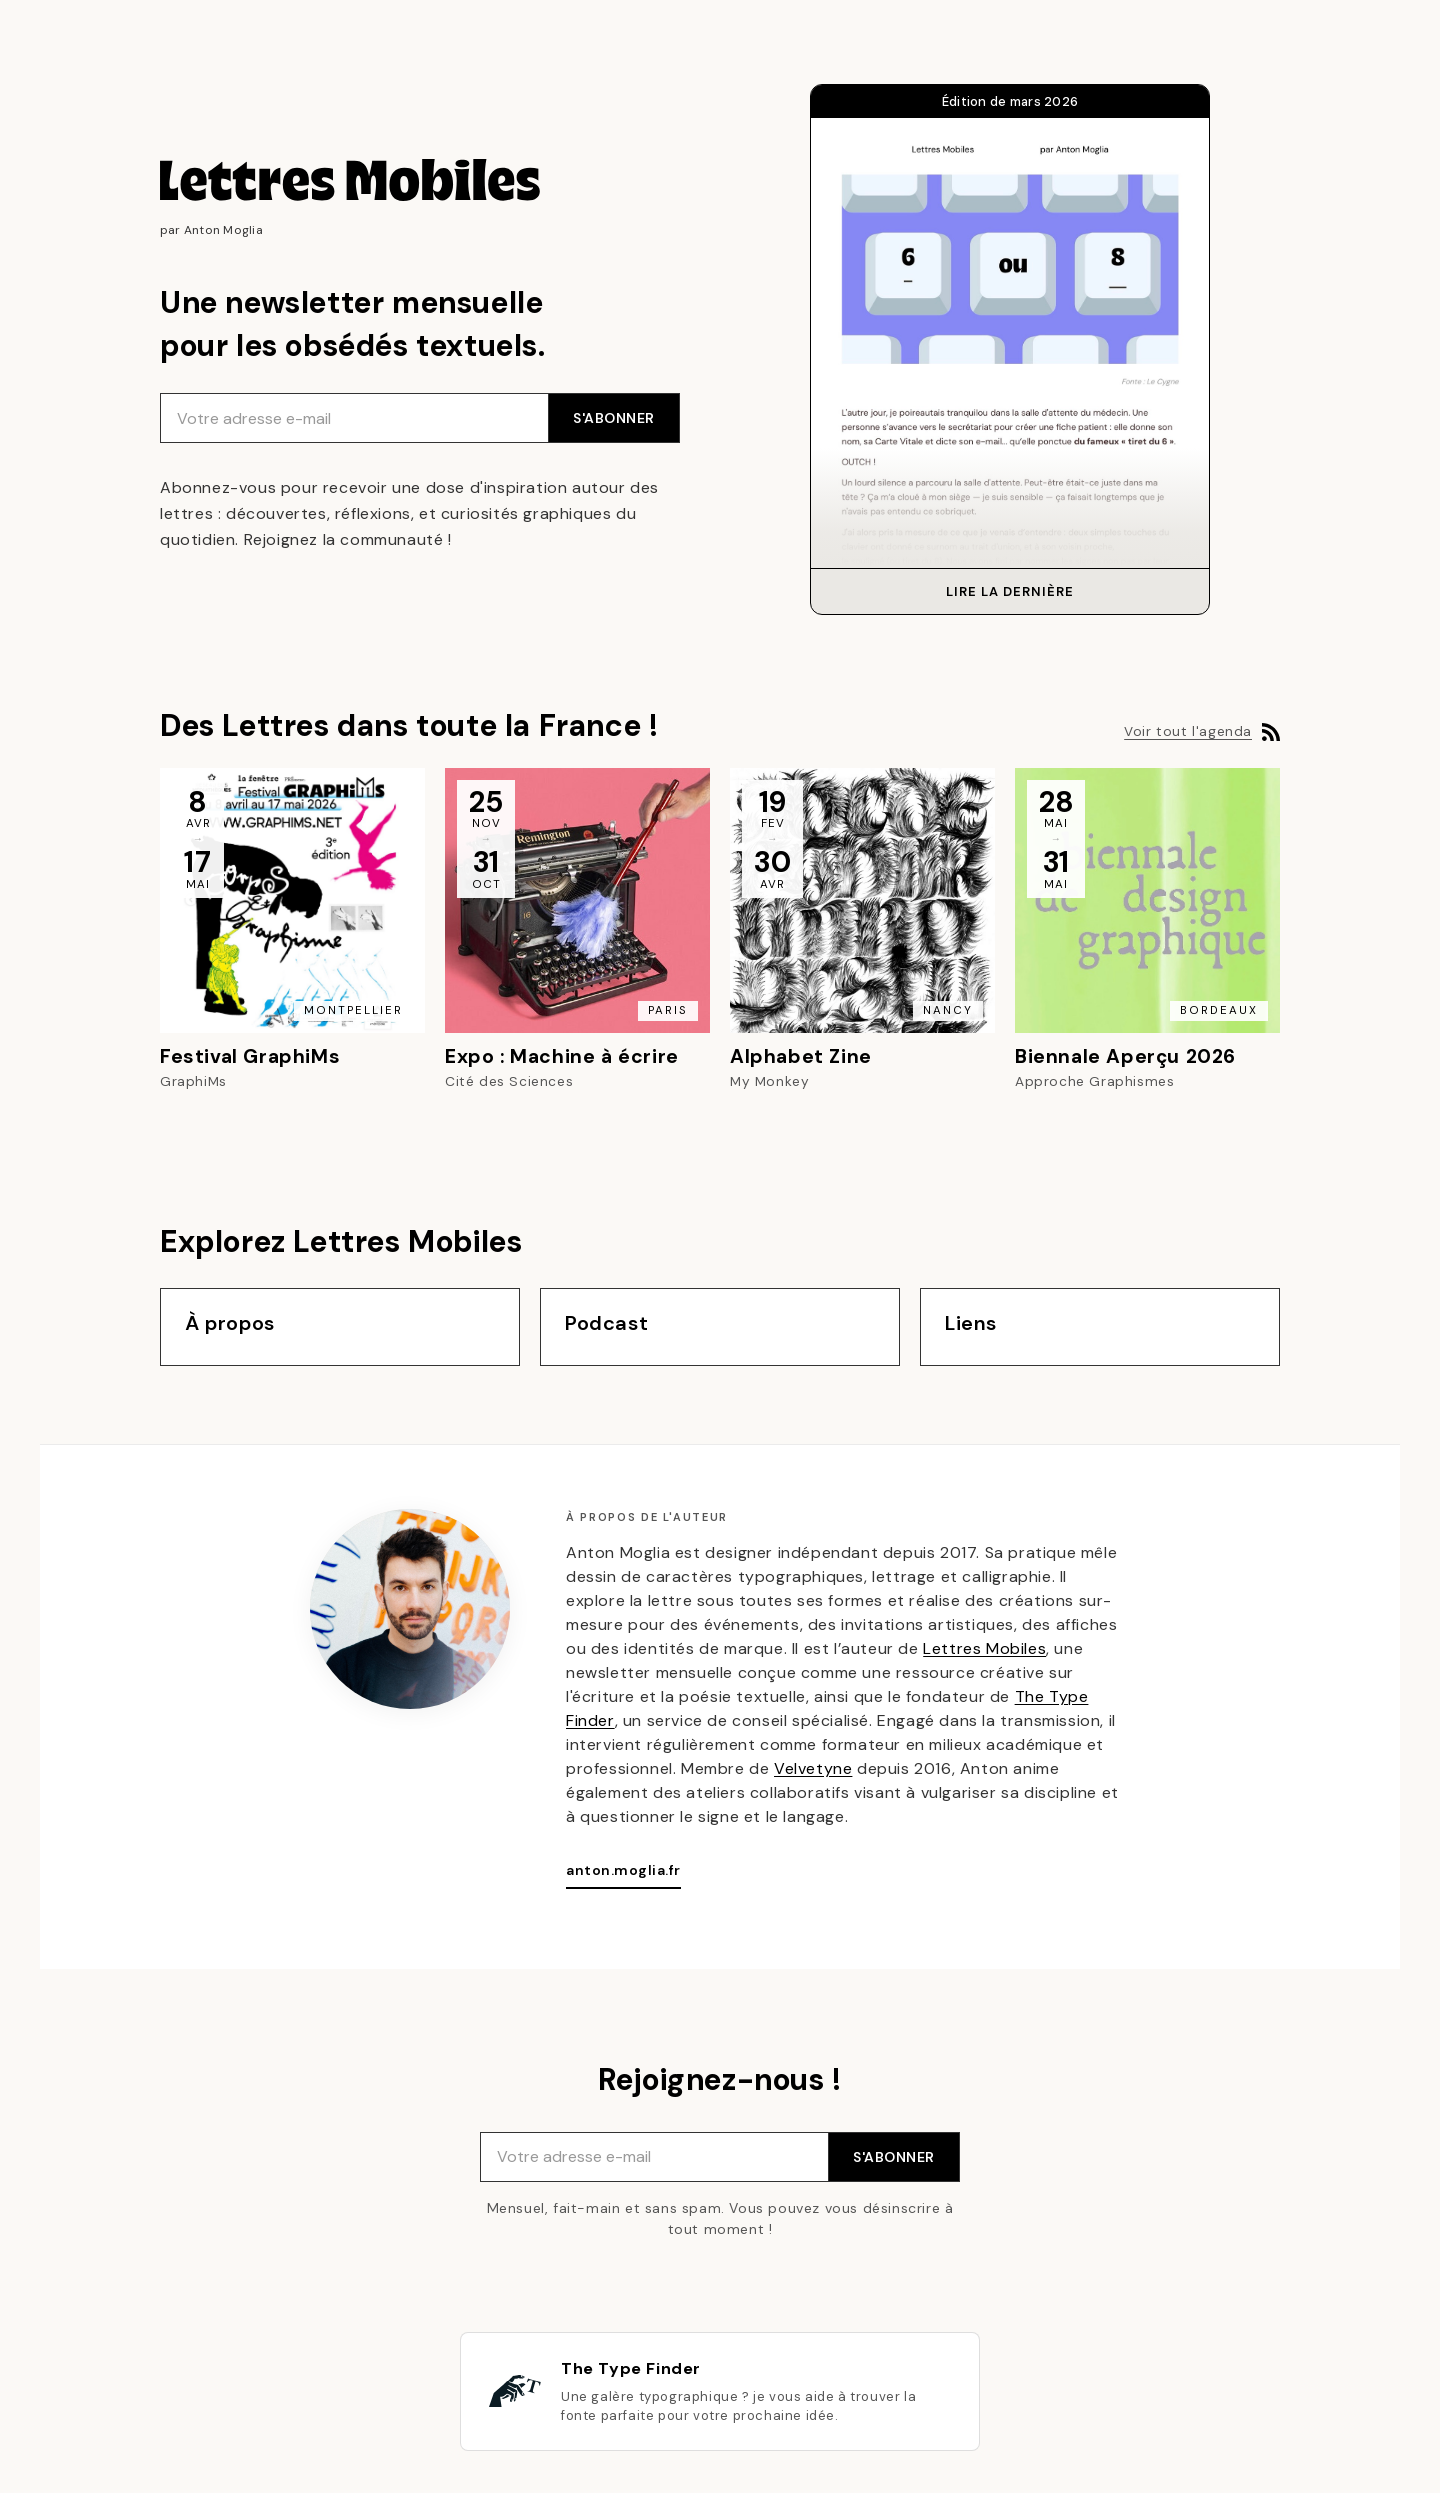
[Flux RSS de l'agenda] (1271, 732)
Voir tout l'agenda (1188, 732)
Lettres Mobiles (984, 1648)
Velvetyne (813, 1768)
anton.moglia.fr (623, 1870)
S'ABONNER (614, 418)
